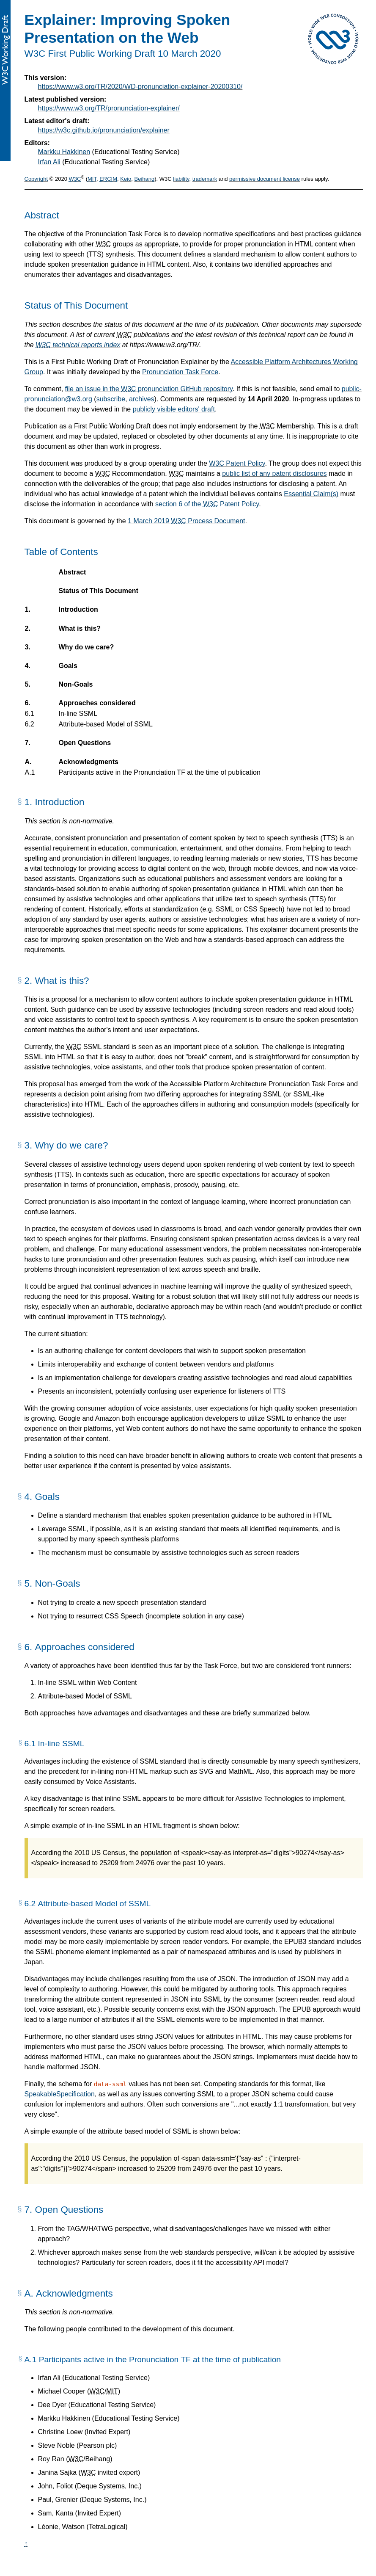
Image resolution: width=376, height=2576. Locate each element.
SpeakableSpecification (60, 2094)
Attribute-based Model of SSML (105, 724)
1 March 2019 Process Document (186, 521)
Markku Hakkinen (64, 151)
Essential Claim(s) (311, 493)
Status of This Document (98, 590)
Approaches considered (97, 703)
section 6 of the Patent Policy (207, 504)
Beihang (144, 179)
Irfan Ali (49, 162)
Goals (67, 666)
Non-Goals (75, 684)
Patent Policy (237, 463)
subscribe (110, 399)
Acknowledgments (88, 762)
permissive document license (264, 179)
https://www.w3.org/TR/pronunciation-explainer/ (109, 108)
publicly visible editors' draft (174, 409)
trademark (204, 179)
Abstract (72, 572)
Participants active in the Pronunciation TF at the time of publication (159, 772)
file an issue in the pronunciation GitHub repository (149, 388)
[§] (19, 804)
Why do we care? (86, 647)
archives (141, 399)
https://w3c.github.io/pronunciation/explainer (104, 130)
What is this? (79, 628)
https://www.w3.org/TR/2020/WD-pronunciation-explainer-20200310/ (140, 86)
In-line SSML (78, 714)
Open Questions (84, 743)
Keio (125, 179)
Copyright (36, 179)
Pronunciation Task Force (180, 371)
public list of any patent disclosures (274, 473)
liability (181, 179)
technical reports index (78, 344)
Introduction (78, 609)
